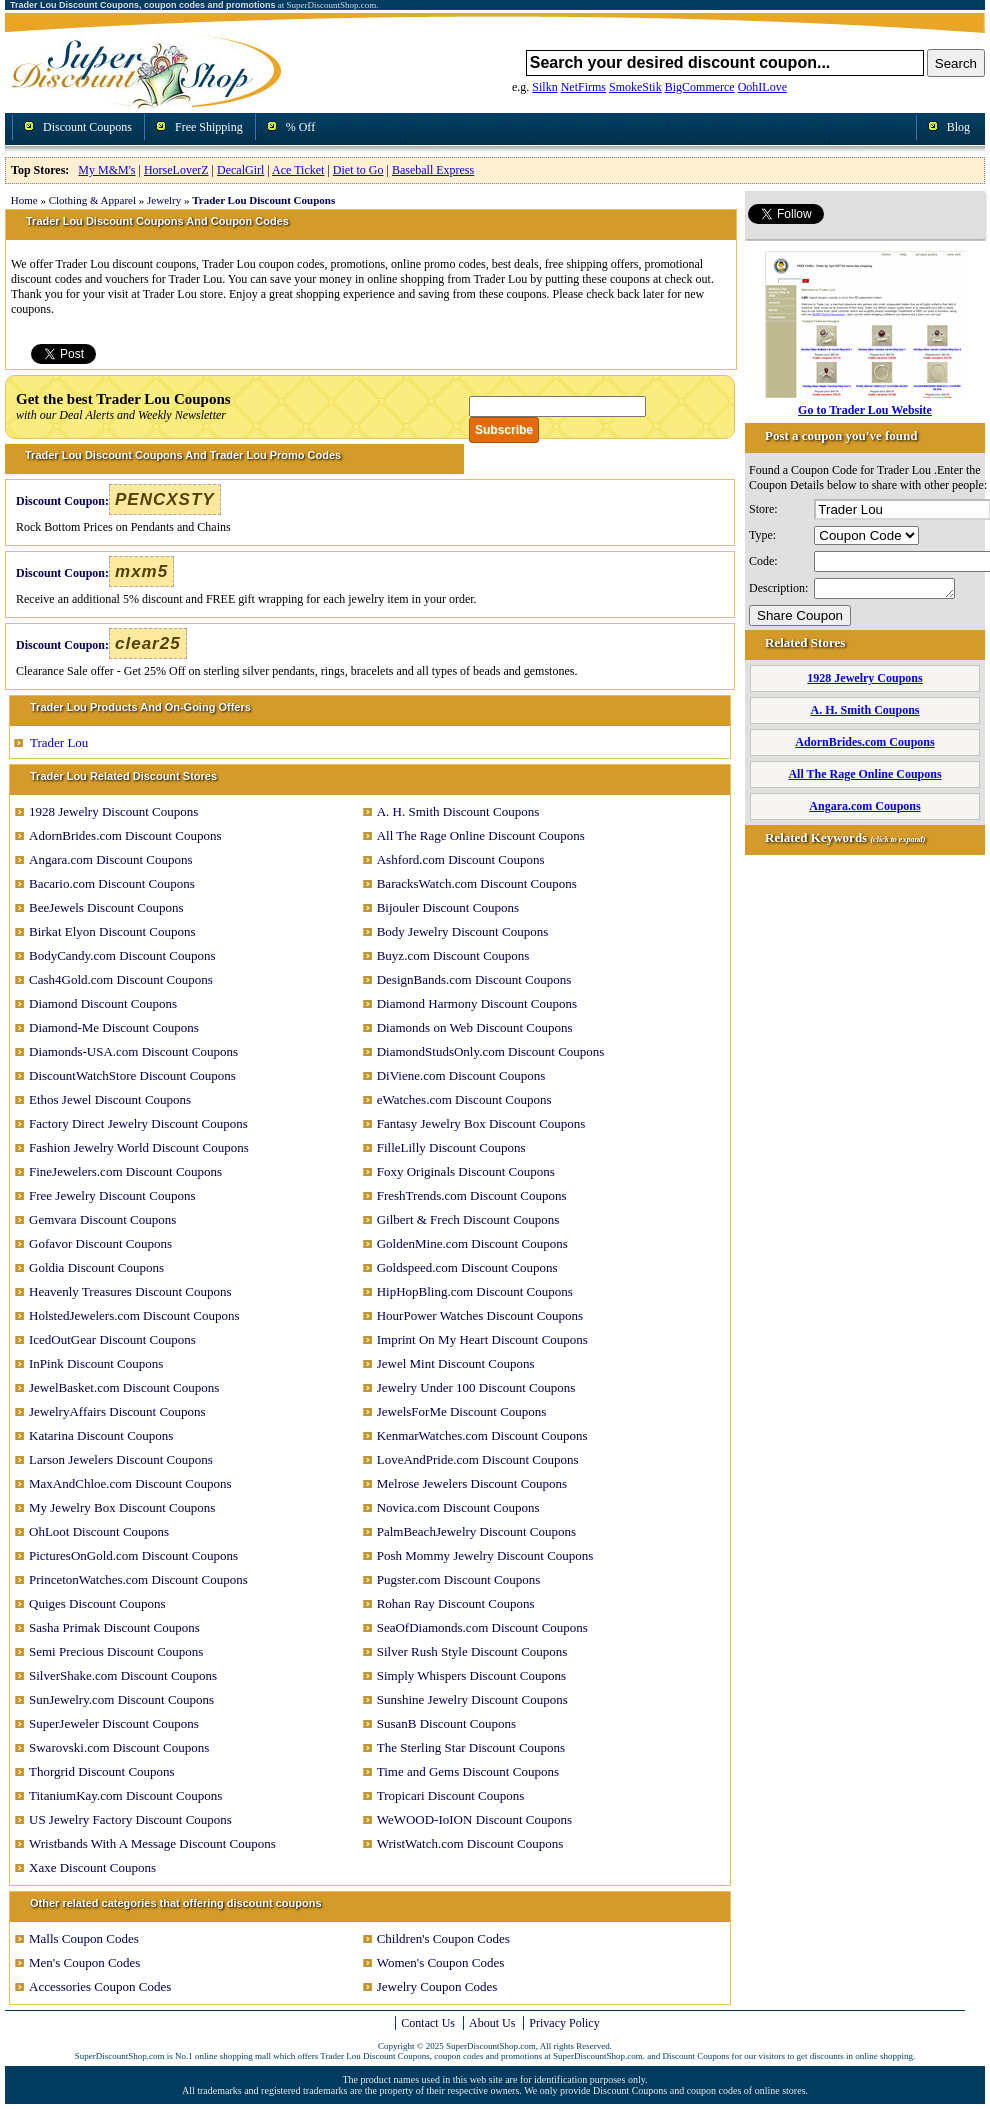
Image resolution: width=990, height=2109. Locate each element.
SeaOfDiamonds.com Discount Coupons (482, 1627)
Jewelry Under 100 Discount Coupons (476, 1387)
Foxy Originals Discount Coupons (466, 1171)
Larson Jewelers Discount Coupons (121, 1459)
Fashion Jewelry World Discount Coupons (139, 1147)
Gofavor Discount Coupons (100, 1243)
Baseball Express (433, 170)
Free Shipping (209, 127)
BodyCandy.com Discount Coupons (122, 955)
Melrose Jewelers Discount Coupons (472, 1483)
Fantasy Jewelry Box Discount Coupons (481, 1123)
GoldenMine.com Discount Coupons (472, 1243)
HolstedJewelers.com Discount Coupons (134, 1315)
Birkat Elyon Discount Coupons (112, 931)
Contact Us (428, 2023)
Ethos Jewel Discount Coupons (110, 1099)
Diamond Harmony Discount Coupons (477, 1003)
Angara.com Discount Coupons (111, 859)
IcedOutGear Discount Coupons (112, 1339)
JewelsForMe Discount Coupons (462, 1411)
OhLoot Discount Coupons (99, 1531)
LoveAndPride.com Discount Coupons (478, 1459)
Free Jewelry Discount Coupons (112, 1195)
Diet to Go (358, 170)
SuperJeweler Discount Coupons (114, 1723)
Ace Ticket (298, 170)
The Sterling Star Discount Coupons (471, 1747)
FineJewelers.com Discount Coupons (125, 1171)
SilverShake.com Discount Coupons (123, 1675)
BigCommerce (700, 87)
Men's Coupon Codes (84, 1962)
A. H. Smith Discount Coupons (458, 811)
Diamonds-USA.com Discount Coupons (133, 1051)
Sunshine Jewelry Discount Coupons (472, 1699)
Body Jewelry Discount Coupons (463, 931)
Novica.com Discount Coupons (458, 1507)
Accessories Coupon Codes (100, 1986)
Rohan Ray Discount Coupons (456, 1603)
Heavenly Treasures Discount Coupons (130, 1291)
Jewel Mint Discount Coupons (456, 1363)
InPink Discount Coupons (96, 1363)
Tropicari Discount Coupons (451, 1795)
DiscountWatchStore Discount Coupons (132, 1075)
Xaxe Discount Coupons (92, 1867)
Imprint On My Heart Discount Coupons (482, 1339)
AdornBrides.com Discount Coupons (125, 835)
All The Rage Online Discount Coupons (481, 835)
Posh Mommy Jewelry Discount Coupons (485, 1555)
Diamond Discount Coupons (103, 1003)
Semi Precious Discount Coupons (116, 1651)
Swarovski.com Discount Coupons (119, 1747)
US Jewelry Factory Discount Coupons (130, 1819)
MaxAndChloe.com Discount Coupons (130, 1483)
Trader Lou (59, 742)
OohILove (762, 87)
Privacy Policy (564, 2023)
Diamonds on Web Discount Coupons (475, 1027)
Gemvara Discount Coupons (102, 1219)
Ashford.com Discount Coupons (461, 859)
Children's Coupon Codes (443, 1938)
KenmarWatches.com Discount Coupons (482, 1435)
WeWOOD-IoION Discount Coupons (474, 1819)
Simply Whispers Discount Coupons (471, 1675)
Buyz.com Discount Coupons (453, 955)
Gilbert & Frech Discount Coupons (468, 1219)
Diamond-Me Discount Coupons (114, 1027)
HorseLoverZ (176, 170)
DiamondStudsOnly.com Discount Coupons (491, 1051)
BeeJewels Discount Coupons (106, 907)
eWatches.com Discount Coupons (464, 1099)
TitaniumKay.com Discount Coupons (125, 1795)
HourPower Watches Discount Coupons (480, 1315)
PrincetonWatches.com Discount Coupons (138, 1579)
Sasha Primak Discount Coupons (114, 1627)
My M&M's (106, 170)
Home (24, 200)
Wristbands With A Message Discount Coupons (152, 1843)
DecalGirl (240, 170)
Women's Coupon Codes (441, 1962)
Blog (958, 127)
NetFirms (583, 87)
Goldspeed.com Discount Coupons (467, 1267)
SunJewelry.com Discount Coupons (121, 1699)
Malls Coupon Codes (84, 1938)
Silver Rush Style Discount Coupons (472, 1651)
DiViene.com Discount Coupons (461, 1075)
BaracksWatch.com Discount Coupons (477, 883)
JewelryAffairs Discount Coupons (117, 1411)
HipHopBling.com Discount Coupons (475, 1291)
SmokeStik (635, 87)
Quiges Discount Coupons (97, 1603)
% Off (300, 127)
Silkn (544, 87)
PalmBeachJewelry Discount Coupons (476, 1531)
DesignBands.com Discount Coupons (474, 979)
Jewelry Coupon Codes (437, 1986)
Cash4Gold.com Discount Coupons (121, 979)
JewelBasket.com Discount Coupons (124, 1387)
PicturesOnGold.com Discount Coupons (133, 1555)
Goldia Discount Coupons (96, 1267)
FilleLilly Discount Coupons (451, 1147)
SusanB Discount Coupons (446, 1723)
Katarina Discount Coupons (101, 1435)
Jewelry (164, 200)
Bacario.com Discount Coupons (112, 883)
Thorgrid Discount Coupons (102, 1771)
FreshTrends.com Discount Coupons (472, 1195)
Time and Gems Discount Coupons (468, 1771)
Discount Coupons (87, 127)
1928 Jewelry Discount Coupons (113, 811)
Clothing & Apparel (92, 200)
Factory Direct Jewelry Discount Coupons (138, 1123)
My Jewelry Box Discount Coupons (122, 1507)
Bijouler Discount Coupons (448, 907)
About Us (492, 2023)
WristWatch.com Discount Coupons (470, 1843)
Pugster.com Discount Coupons (459, 1579)
